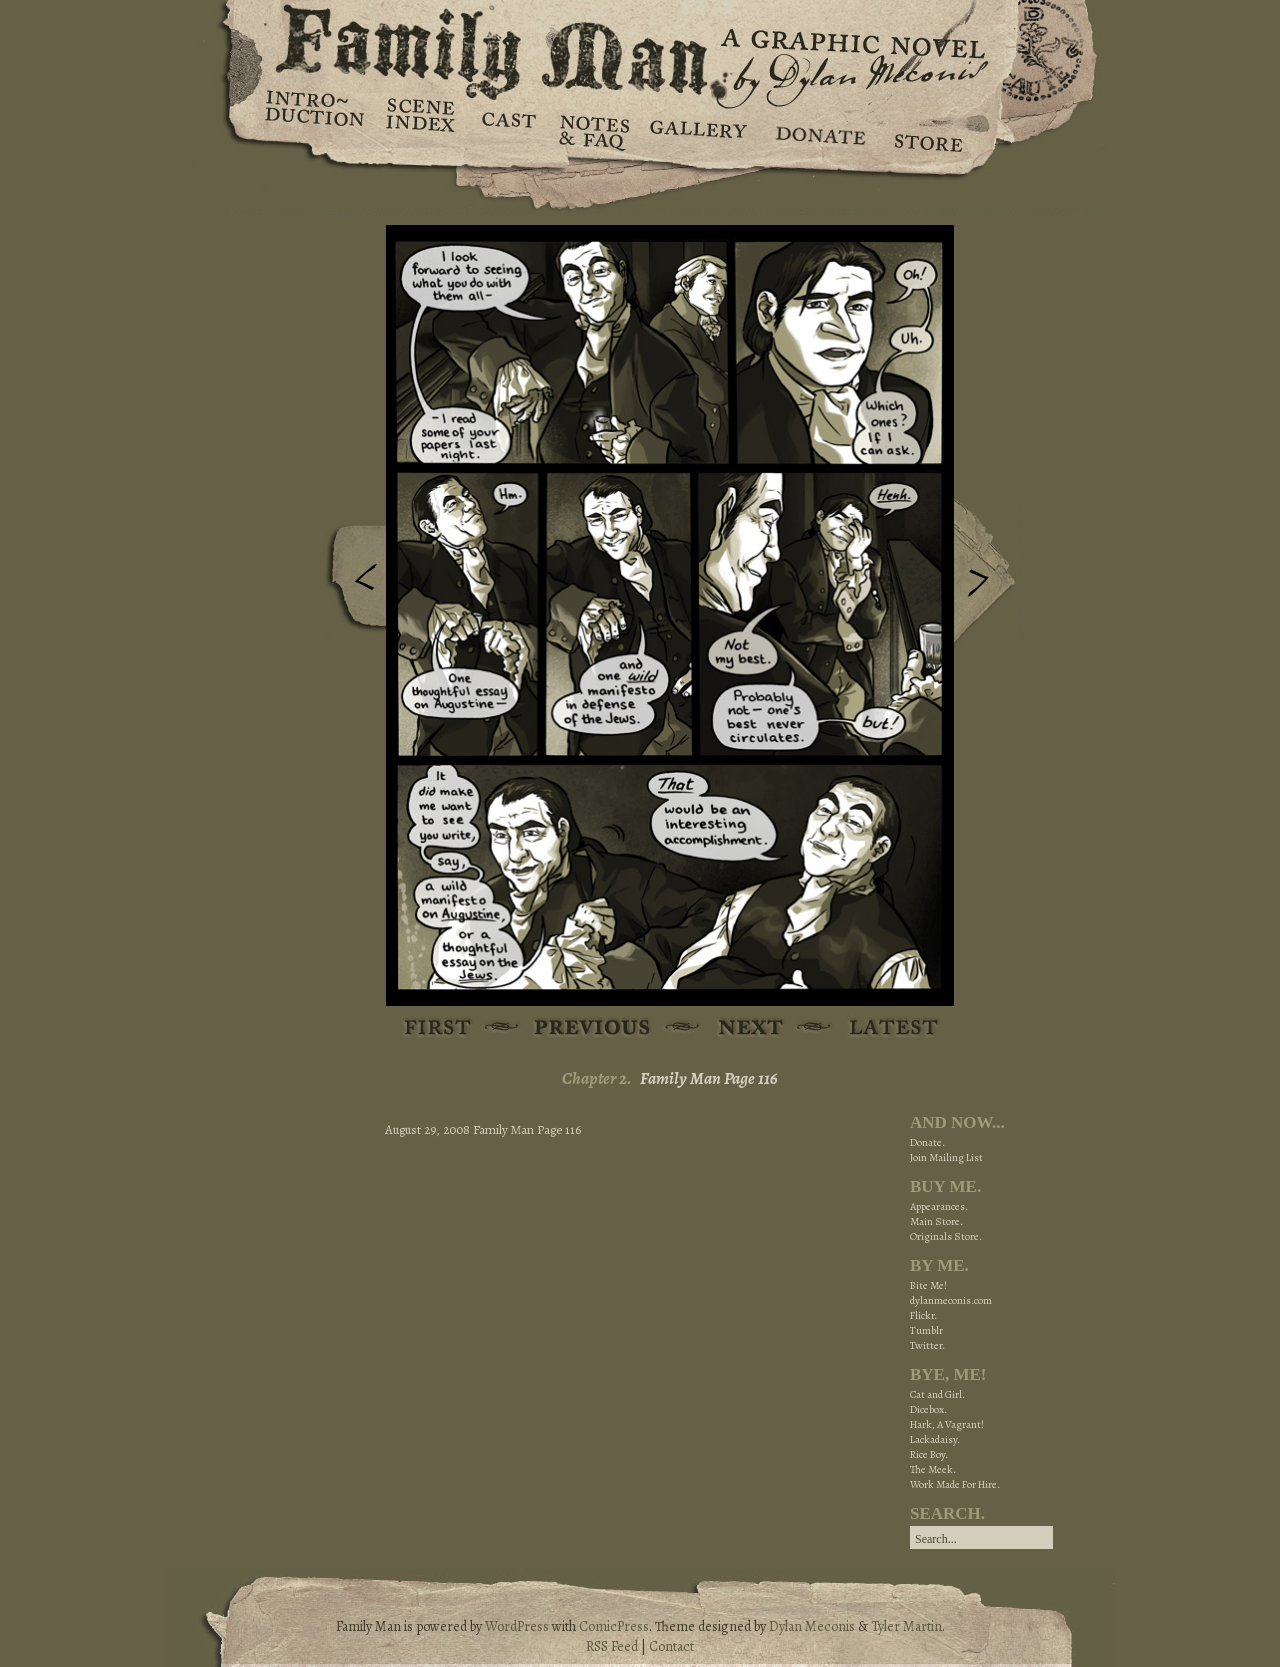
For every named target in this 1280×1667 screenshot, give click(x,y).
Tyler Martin (906, 1626)
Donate (817, 130)
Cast (507, 130)
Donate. (927, 1142)
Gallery (697, 130)
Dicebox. (928, 1409)
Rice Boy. (929, 1454)
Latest (882, 1028)
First (438, 1028)
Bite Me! (928, 1285)
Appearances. (939, 1206)
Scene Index (422, 130)
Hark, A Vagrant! (947, 1424)
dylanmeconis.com (951, 1300)
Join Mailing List (946, 1157)
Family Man (640, 47)
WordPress (517, 1626)
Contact (671, 1646)
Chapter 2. (597, 1078)
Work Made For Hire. (955, 1484)
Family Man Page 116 (709, 1078)
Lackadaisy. (935, 1439)
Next (989, 573)
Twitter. (927, 1345)
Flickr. (923, 1315)
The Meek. (933, 1469)
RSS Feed (612, 1646)
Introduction (315, 115)
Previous (351, 583)
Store (927, 130)
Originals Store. (946, 1236)
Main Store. (936, 1221)
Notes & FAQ (592, 130)
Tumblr (926, 1330)
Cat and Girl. (937, 1394)
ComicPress (614, 1626)
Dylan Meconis (812, 1626)
